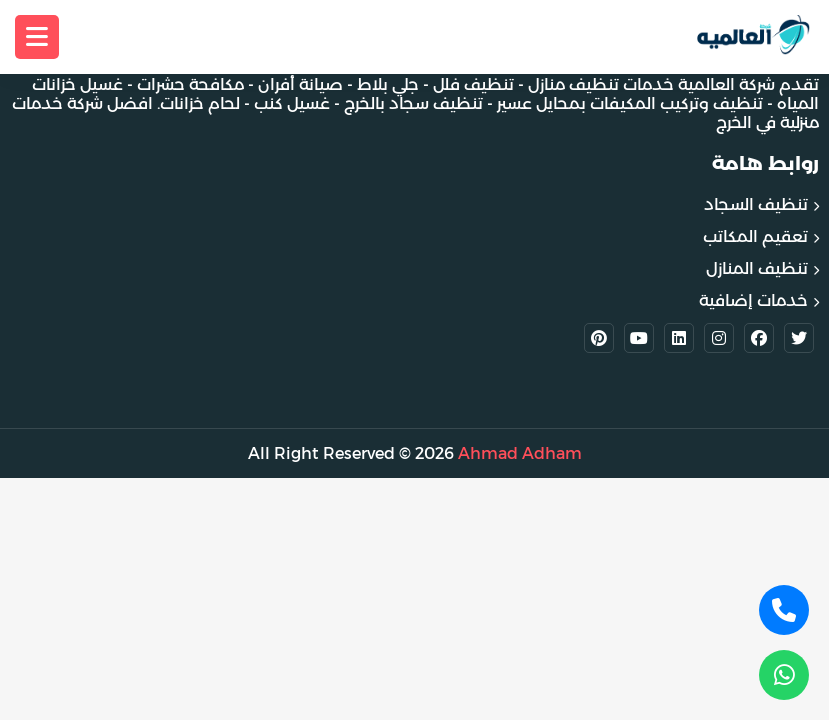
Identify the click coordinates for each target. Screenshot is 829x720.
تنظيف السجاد (756, 204)
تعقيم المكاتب (755, 236)
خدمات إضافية (753, 300)
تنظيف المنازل (757, 268)
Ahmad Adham (520, 453)
